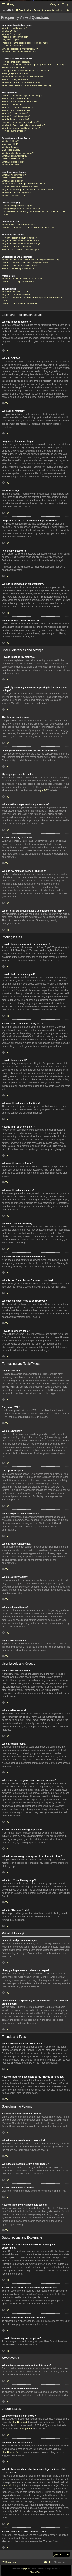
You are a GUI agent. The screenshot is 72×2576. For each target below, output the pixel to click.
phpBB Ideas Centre (12, 2452)
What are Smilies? (10, 147)
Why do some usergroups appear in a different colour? (27, 189)
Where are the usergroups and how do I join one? (25, 183)
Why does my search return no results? (20, 240)
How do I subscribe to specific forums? (20, 265)
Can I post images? (11, 150)
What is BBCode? (10, 141)
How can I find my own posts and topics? (21, 249)
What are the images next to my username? (22, 76)
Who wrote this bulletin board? (16, 292)
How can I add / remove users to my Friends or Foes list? (28, 227)
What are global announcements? (18, 153)
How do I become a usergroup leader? (20, 187)
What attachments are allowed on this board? (23, 278)
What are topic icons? (12, 164)
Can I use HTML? (10, 144)
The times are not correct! (14, 67)
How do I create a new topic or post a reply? (22, 95)
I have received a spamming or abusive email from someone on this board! (33, 212)
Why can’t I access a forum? (15, 113)
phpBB (43, 790)
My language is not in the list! (15, 73)
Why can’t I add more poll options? (18, 107)
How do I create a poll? (13, 104)
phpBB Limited (19, 2422)
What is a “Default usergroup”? (16, 192)
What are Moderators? (12, 178)
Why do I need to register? (14, 28)
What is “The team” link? (13, 195)
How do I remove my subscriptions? (18, 268)
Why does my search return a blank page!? (22, 243)
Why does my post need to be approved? (21, 128)
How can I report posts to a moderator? (20, 122)
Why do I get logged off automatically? (20, 49)
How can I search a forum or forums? (19, 238)
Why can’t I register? (11, 34)
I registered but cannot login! (15, 37)
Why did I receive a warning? (15, 119)
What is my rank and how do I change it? (21, 82)
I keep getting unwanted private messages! (22, 208)
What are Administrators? (14, 175)
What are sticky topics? (13, 159)
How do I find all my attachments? (18, 281)
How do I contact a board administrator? (20, 303)
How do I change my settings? (16, 62)
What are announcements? (14, 156)
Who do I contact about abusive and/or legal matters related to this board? (33, 299)
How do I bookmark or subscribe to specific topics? (26, 262)
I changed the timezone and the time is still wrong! (25, 70)
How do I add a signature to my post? (19, 101)
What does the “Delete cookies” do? (19, 51)
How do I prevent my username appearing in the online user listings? (34, 65)
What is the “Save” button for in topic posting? (23, 125)
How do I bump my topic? (14, 131)
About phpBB (25, 2428)
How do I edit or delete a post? (16, 98)
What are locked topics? (13, 162)
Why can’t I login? (10, 40)
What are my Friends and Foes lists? (19, 224)
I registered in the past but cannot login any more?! (26, 43)
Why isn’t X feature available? (16, 294)
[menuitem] (10, 4)
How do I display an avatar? (15, 79)
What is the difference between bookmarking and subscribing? (31, 259)
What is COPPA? (10, 31)
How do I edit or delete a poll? (16, 110)
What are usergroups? (12, 181)
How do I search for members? (16, 246)
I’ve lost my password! (12, 46)
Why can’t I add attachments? (16, 116)
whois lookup (10, 2485)
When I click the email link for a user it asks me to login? (28, 85)
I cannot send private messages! (17, 205)
